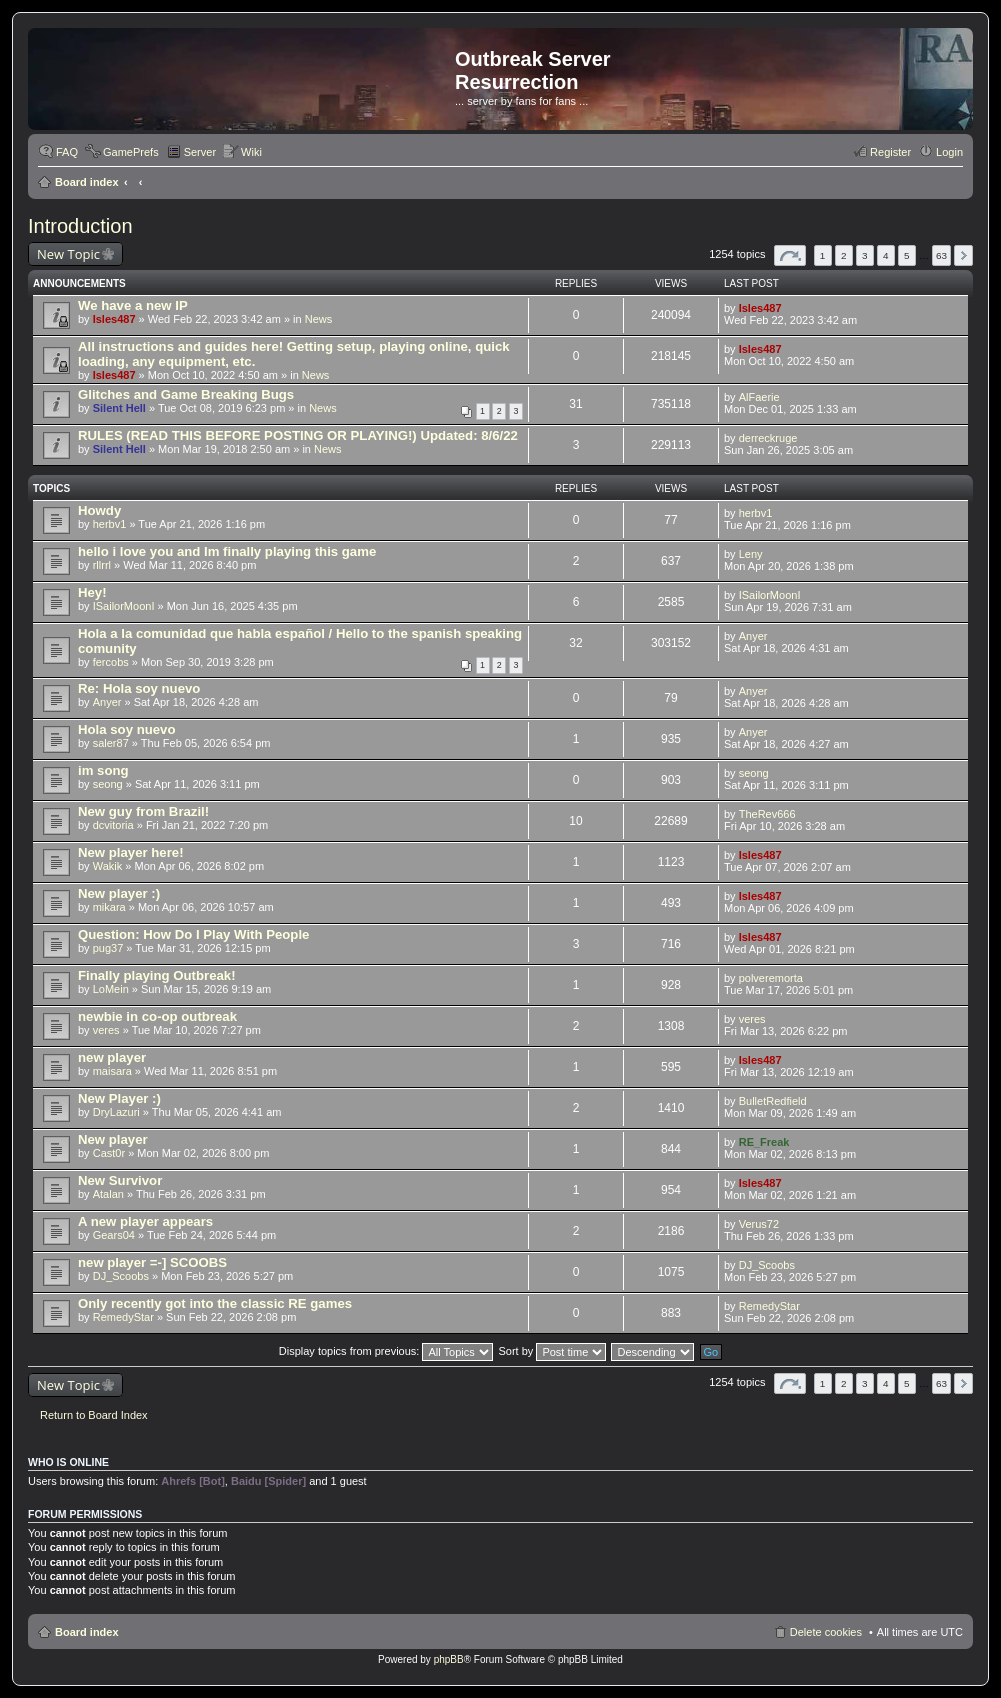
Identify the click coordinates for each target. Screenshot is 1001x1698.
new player (112, 1057)
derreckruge (768, 438)
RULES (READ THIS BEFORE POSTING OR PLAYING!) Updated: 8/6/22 (298, 435)
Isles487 (114, 319)
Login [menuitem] (949, 152)
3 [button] (865, 255)
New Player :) (119, 1098)
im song (103, 770)
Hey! (92, 592)
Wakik (108, 866)
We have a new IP (133, 305)
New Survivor (120, 1180)
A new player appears (145, 1221)
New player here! (131, 852)
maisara (112, 1071)
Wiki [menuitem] (251, 152)
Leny (751, 554)
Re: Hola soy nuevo (139, 688)
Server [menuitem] (200, 152)
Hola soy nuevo (126, 729)
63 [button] (941, 255)
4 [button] (886, 255)
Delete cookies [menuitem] (826, 1632)
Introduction (80, 226)
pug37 (108, 948)
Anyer (753, 636)
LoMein (111, 989)
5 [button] (907, 255)
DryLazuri (116, 1112)
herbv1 (110, 524)
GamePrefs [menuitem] (131, 152)
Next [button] (963, 255)
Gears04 (114, 1235)
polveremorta (771, 978)
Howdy (99, 510)
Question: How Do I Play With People (193, 934)
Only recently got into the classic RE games (215, 1303)
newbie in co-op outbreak (157, 1016)
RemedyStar (123, 1317)
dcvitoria (113, 825)
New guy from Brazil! (143, 811)
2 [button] (844, 255)
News (319, 319)
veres (106, 1030)
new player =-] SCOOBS (152, 1262)
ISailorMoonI (124, 606)
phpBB (449, 1659)
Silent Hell (119, 408)
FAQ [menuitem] (67, 152)
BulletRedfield (773, 1101)
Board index (87, 182)
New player (113, 1139)
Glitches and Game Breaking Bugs (186, 394)
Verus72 (759, 1224)
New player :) (119, 893)
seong (108, 784)
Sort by (553, 1351)
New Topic (68, 254)
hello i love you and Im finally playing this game (227, 551)
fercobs (111, 662)
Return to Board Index (94, 1415)
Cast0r (109, 1153)
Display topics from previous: (386, 1351)
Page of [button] (790, 255)
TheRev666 (767, 814)
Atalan (108, 1194)
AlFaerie (759, 397)
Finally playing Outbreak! (157, 975)
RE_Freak (764, 1142)
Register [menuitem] (890, 152)
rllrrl (102, 565)
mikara (109, 907)
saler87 (111, 743)
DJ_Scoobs (121, 1276)
